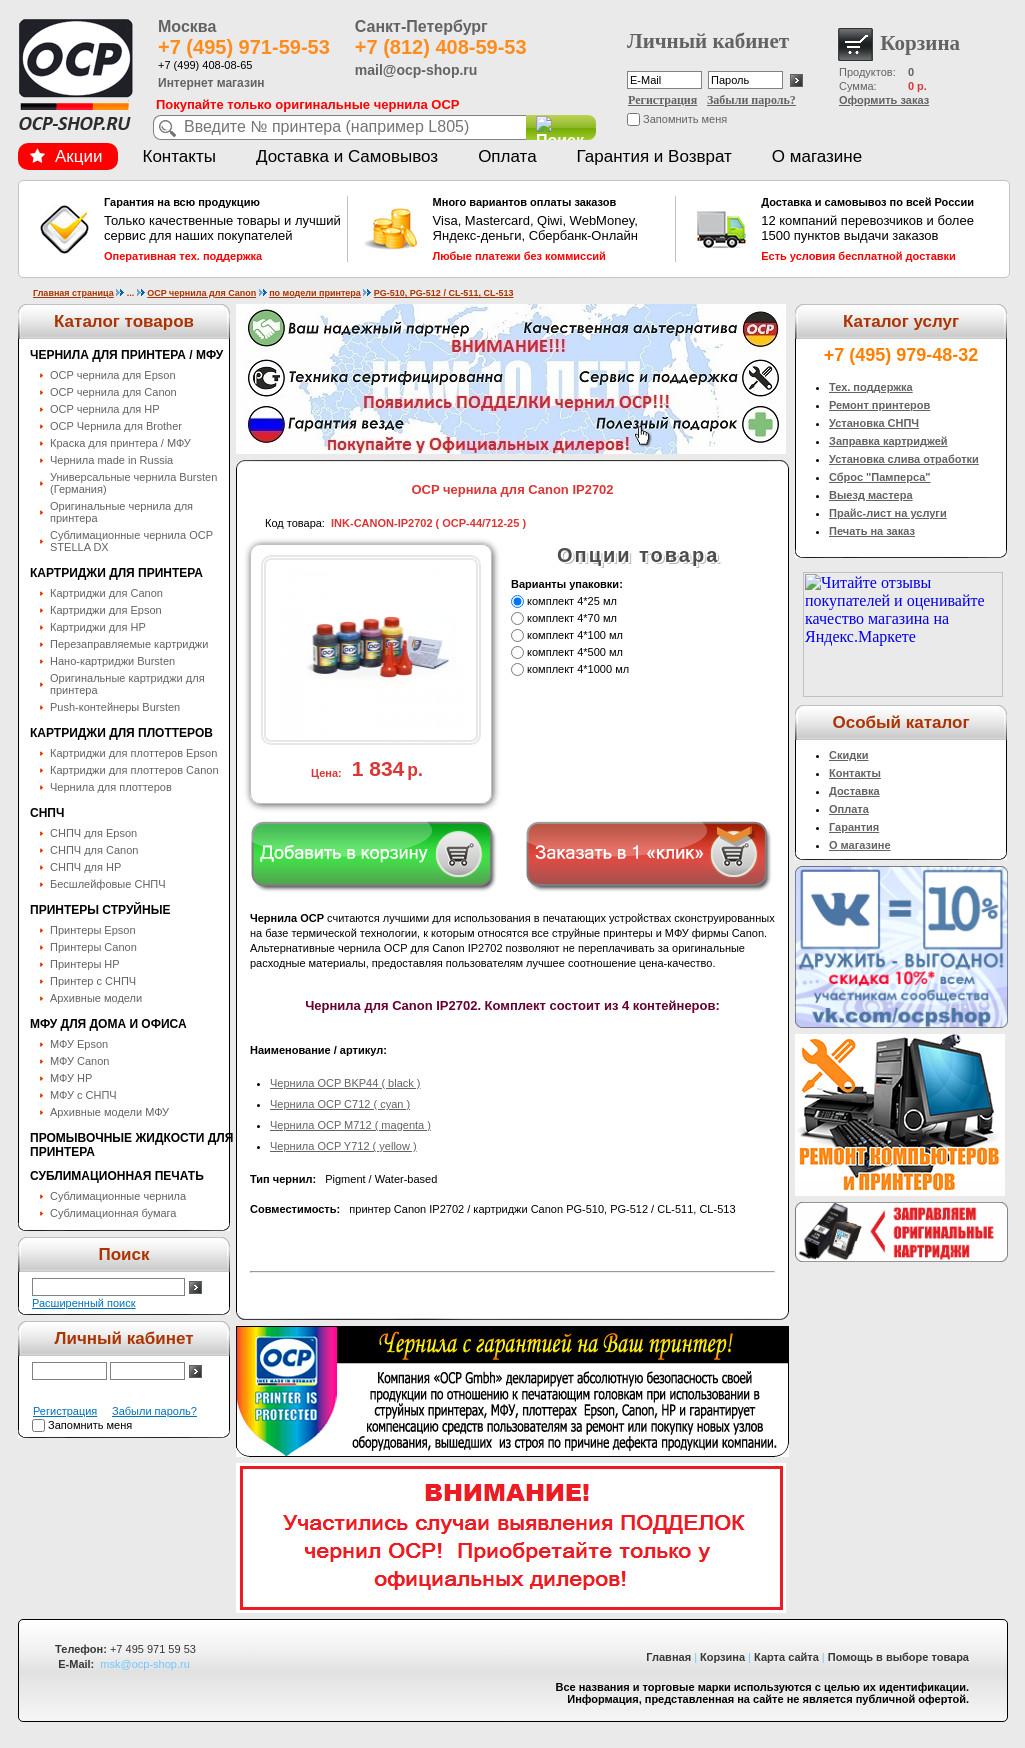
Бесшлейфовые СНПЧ (108, 884)
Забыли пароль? (751, 100)
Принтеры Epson (93, 930)
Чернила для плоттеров (111, 787)
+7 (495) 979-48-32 (901, 355)
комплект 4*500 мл (575, 652)
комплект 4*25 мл (572, 601)
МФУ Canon (79, 1061)
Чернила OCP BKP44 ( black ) (345, 1083)
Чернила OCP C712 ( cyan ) (340, 1104)
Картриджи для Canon (106, 593)
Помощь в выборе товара (898, 1657)
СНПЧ (47, 813)
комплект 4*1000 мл (578, 669)
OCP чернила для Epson (113, 375)
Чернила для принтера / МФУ (126, 355)
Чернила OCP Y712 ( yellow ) (343, 1146)
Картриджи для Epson (106, 610)
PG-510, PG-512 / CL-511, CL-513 (444, 293)
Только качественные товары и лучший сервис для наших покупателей (223, 229)
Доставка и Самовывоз (347, 156)
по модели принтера (315, 293)
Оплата (507, 156)
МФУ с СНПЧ (83, 1095)
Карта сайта (786, 1657)
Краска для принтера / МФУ (120, 443)
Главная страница (73, 293)
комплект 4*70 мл (572, 618)
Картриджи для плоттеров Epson (133, 753)
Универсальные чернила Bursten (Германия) (133, 483)
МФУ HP (71, 1078)
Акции (66, 156)
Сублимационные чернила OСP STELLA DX (131, 541)
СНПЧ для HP (85, 867)
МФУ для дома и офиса (108, 1024)
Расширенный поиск (84, 1303)
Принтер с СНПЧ (93, 981)
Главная (668, 1657)
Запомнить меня (685, 119)
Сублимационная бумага (113, 1213)
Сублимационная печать (117, 1176)
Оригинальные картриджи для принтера (127, 684)
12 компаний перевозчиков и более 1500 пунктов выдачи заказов (880, 229)
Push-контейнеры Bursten (115, 707)
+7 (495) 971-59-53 (244, 47)
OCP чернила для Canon (201, 293)
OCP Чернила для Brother (116, 426)
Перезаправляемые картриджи (129, 644)
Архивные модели (96, 998)
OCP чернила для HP (105, 409)
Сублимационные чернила (118, 1196)
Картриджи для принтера (116, 573)
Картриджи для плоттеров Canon (134, 770)
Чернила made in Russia (111, 460)
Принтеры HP (85, 964)
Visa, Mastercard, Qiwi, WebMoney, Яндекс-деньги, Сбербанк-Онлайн (552, 229)
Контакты (179, 156)
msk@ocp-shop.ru (144, 1664)
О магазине (817, 156)
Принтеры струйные (100, 910)
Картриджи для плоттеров (121, 733)
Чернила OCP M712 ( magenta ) (350, 1125)
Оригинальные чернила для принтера (121, 512)
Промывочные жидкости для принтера (131, 1145)
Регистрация (662, 100)
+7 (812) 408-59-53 (441, 47)
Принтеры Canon (93, 947)
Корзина (722, 1657)
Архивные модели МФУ (109, 1112)
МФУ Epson (79, 1044)
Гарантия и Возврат (654, 156)
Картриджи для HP (98, 627)
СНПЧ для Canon (94, 850)
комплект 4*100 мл (575, 635)
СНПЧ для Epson (93, 833)
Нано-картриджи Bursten (112, 661)
